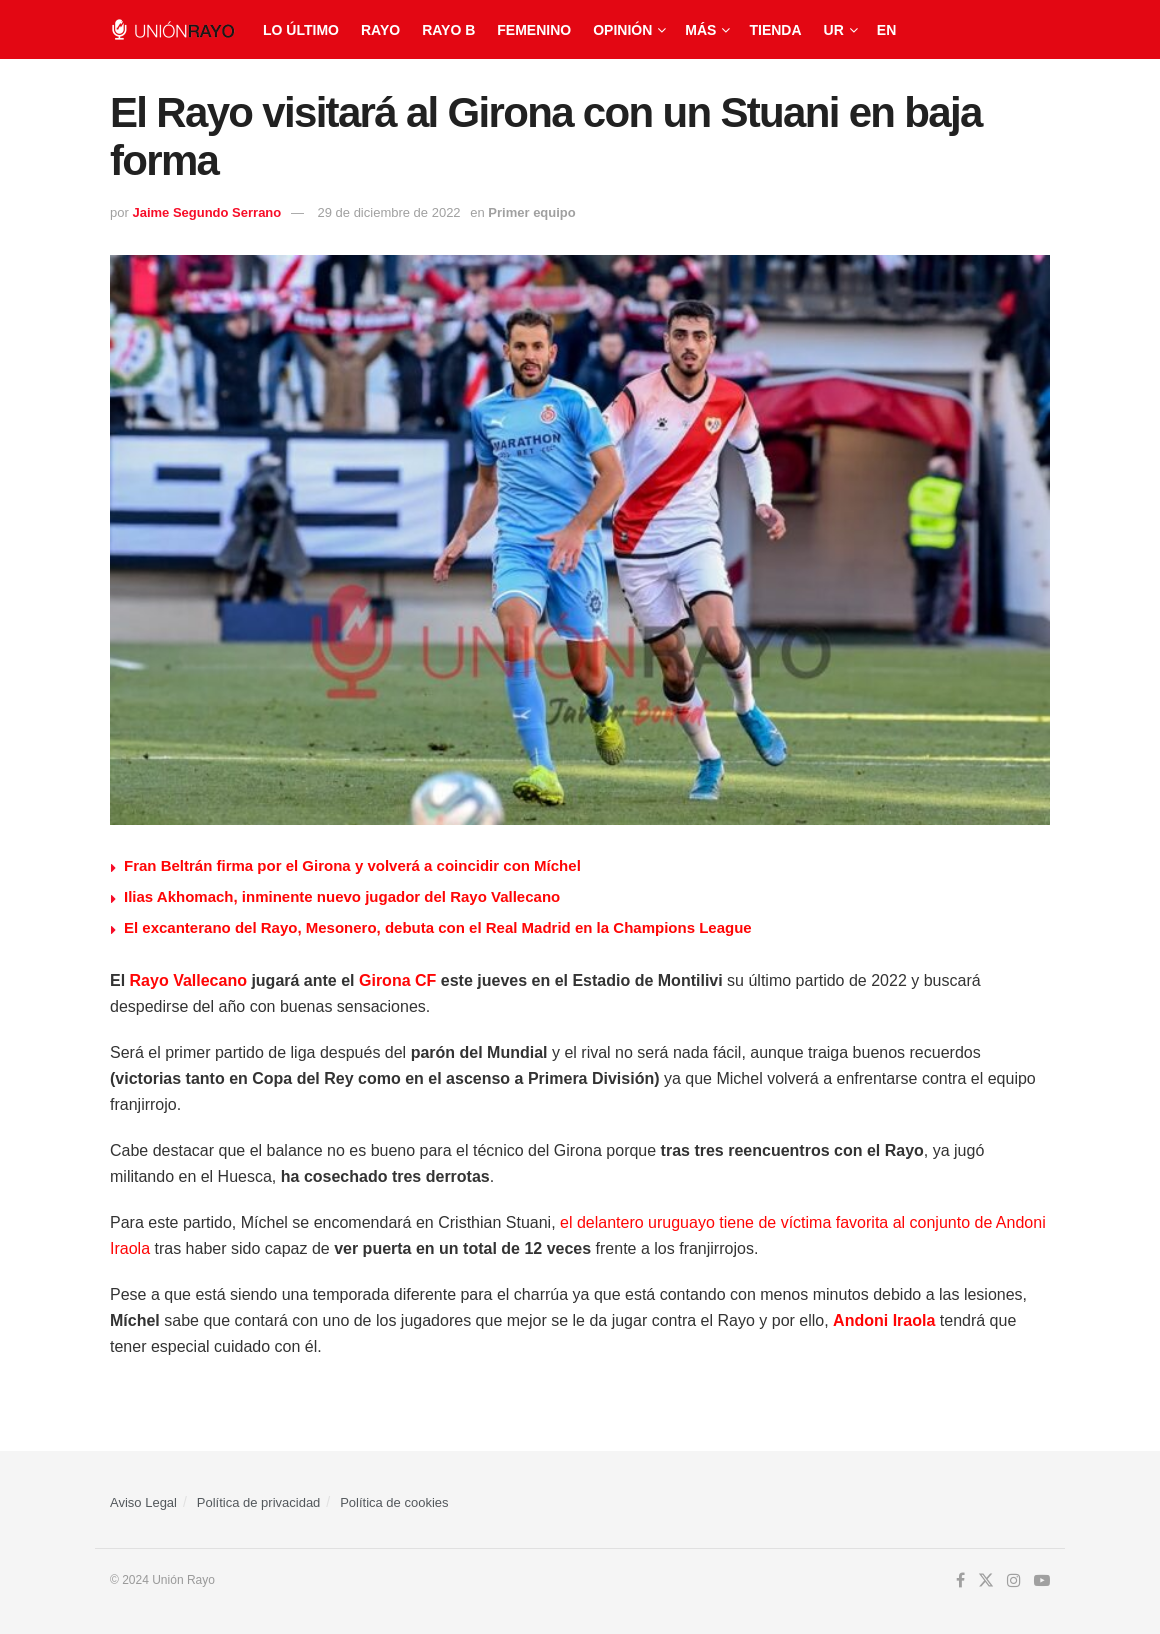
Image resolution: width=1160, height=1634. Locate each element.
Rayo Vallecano (188, 980)
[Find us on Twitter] (986, 1581)
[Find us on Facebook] (960, 1581)
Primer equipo (531, 212)
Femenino (534, 30)
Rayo (380, 30)
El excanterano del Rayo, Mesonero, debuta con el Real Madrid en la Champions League (438, 927)
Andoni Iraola (884, 1320)
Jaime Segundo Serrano (206, 212)
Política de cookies (394, 1502)
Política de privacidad (259, 1502)
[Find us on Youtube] (1042, 1581)
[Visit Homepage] (172, 29)
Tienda (775, 30)
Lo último (301, 30)
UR (834, 30)
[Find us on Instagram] (1014, 1581)
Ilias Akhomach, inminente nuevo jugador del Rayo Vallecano (342, 896)
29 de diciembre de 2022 (389, 212)
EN (886, 30)
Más (700, 30)
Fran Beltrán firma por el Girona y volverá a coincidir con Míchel (352, 865)
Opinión (622, 30)
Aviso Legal (143, 1502)
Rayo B (448, 30)
